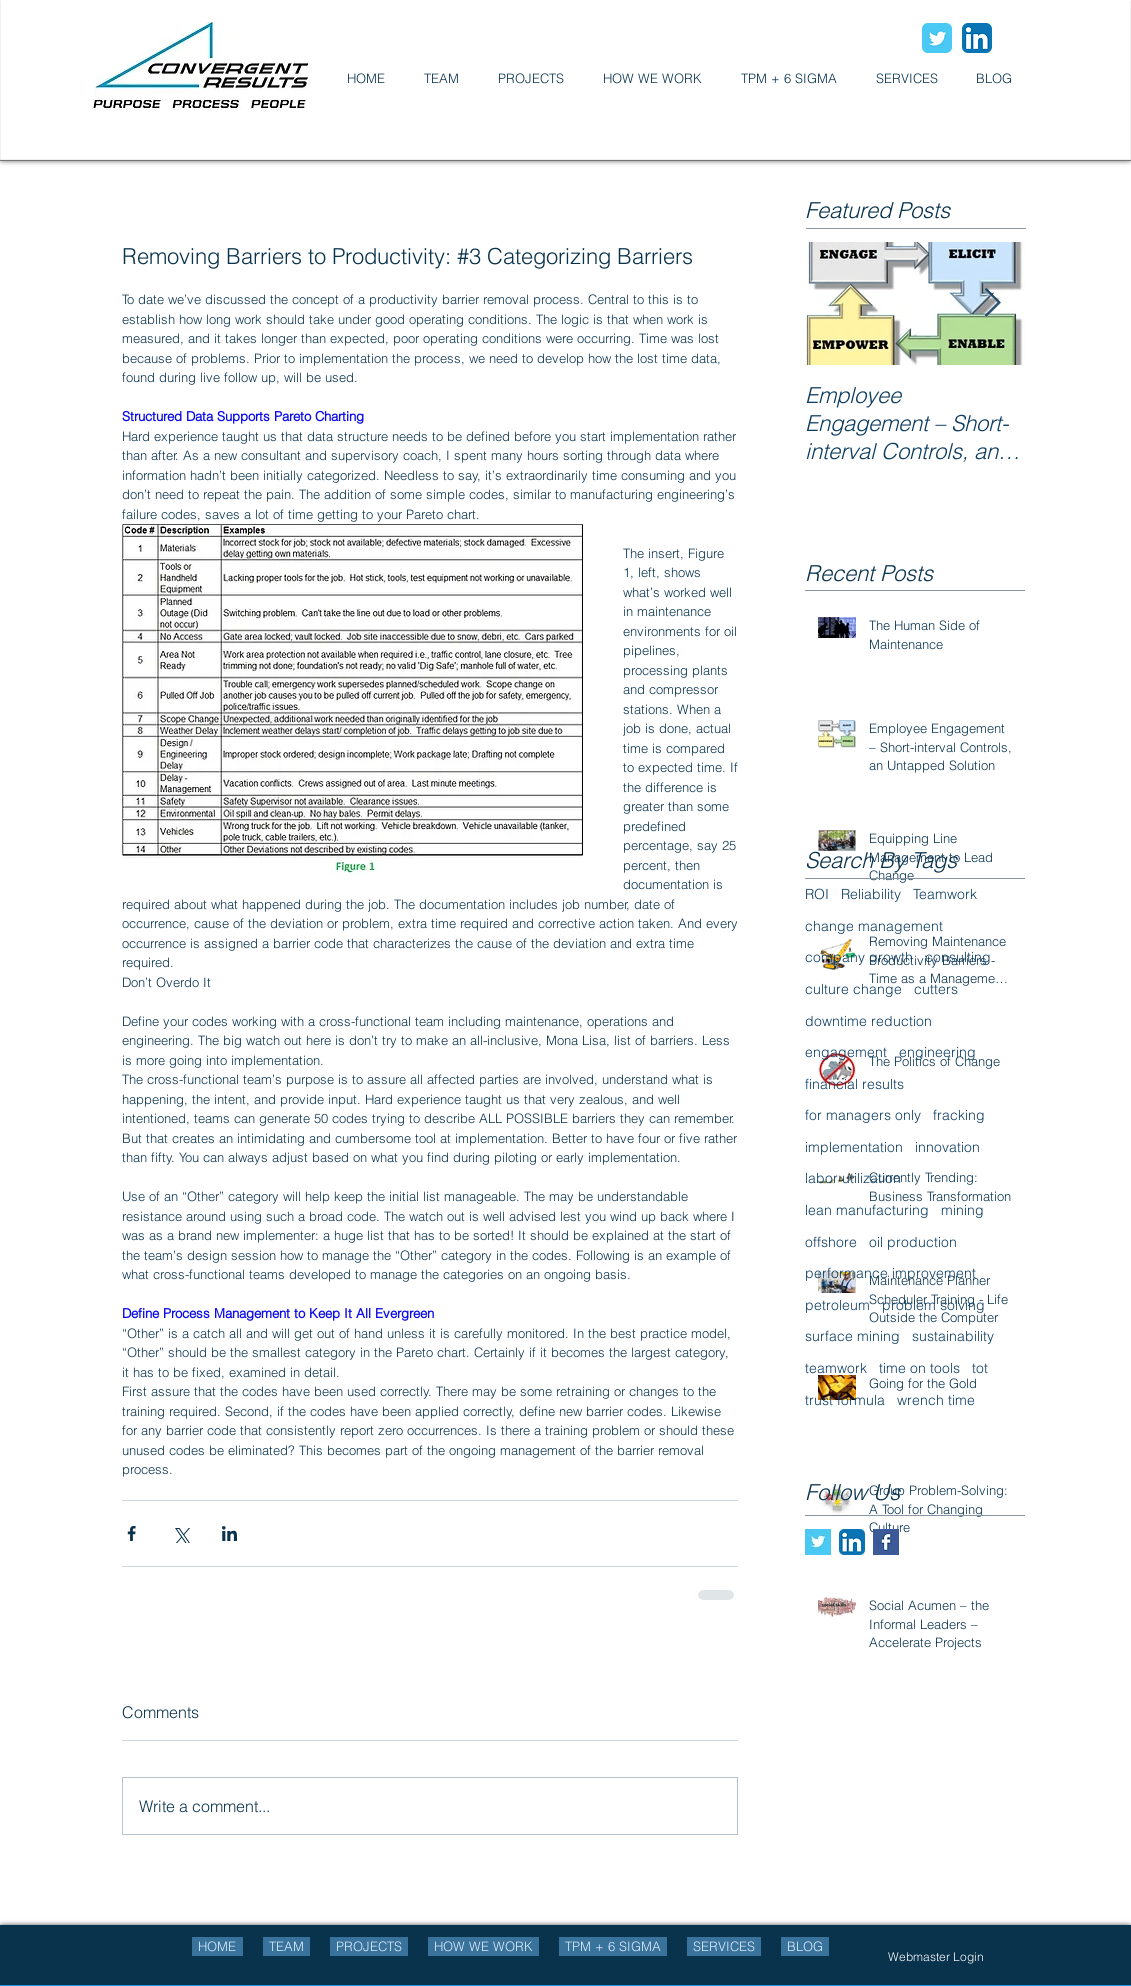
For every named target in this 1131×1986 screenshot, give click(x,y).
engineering (937, 1052)
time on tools (919, 1368)
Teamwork (945, 894)
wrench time (936, 1400)
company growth (859, 957)
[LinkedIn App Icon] (977, 38)
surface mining (852, 1336)
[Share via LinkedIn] (229, 1533)
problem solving (933, 1305)
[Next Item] (993, 303)
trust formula (845, 1400)
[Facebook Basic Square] (886, 1542)
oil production (913, 1242)
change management (874, 926)
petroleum (837, 1305)
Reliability (871, 894)
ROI (817, 894)
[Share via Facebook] (131, 1533)
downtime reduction (868, 1021)
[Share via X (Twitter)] (180, 1533)
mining (962, 1210)
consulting (958, 957)
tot (980, 1368)
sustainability (953, 1336)
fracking (959, 1115)
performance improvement (890, 1273)
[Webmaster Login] (936, 1957)
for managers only (863, 1115)
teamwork (836, 1368)
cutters (936, 989)
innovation (947, 1147)
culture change (853, 989)
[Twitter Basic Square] (818, 1542)
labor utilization (853, 1178)
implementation (854, 1147)
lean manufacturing (867, 1210)
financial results (854, 1084)
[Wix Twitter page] (937, 38)
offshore (831, 1242)
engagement (846, 1052)
